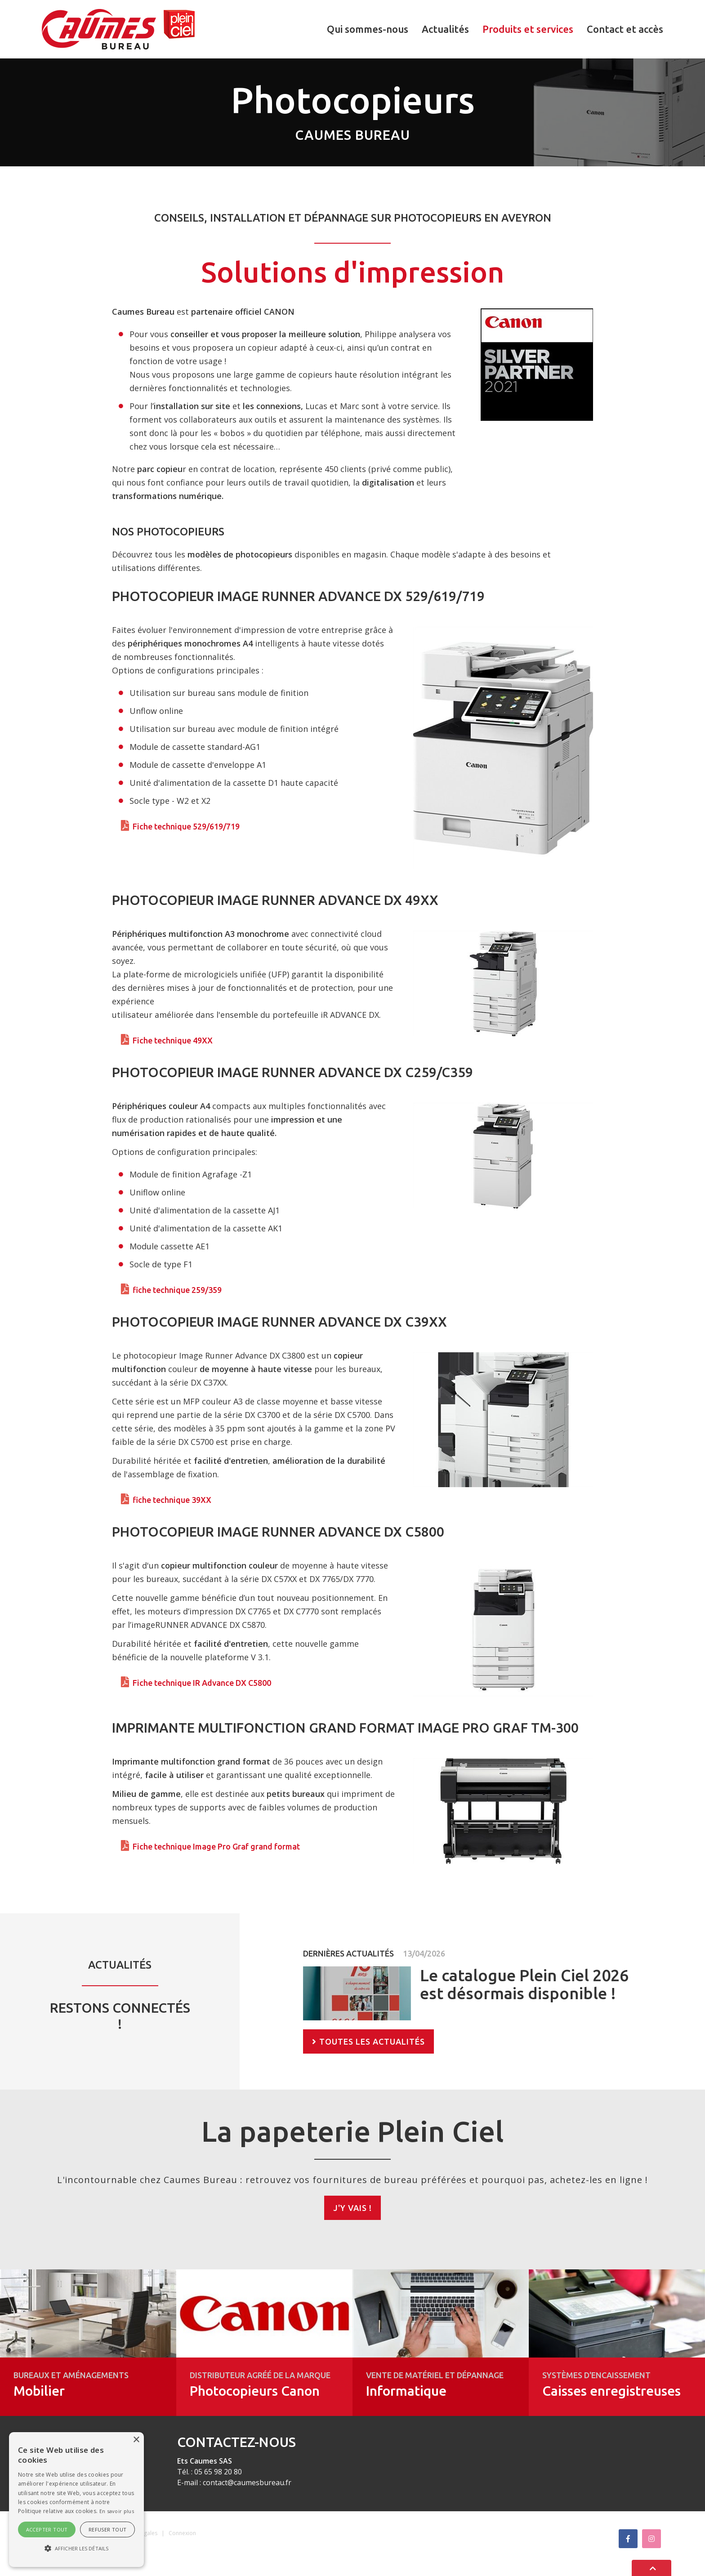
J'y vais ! (352, 2207)
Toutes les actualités (372, 2041)
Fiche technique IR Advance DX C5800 (202, 1682)
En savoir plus (116, 2511)
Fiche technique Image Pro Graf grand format (216, 1846)
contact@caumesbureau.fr (247, 2482)
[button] (76, 2548)
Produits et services (527, 29)
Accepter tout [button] (47, 2529)
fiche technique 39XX (172, 1499)
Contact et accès (625, 29)
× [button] (136, 2440)
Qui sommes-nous (367, 29)
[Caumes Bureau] (118, 28)
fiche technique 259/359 (177, 1289)
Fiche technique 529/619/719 (186, 826)
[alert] (76, 2499)
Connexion (182, 2533)
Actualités (445, 29)
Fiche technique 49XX (173, 1040)
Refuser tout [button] (108, 2529)
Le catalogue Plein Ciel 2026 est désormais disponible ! (524, 1984)
